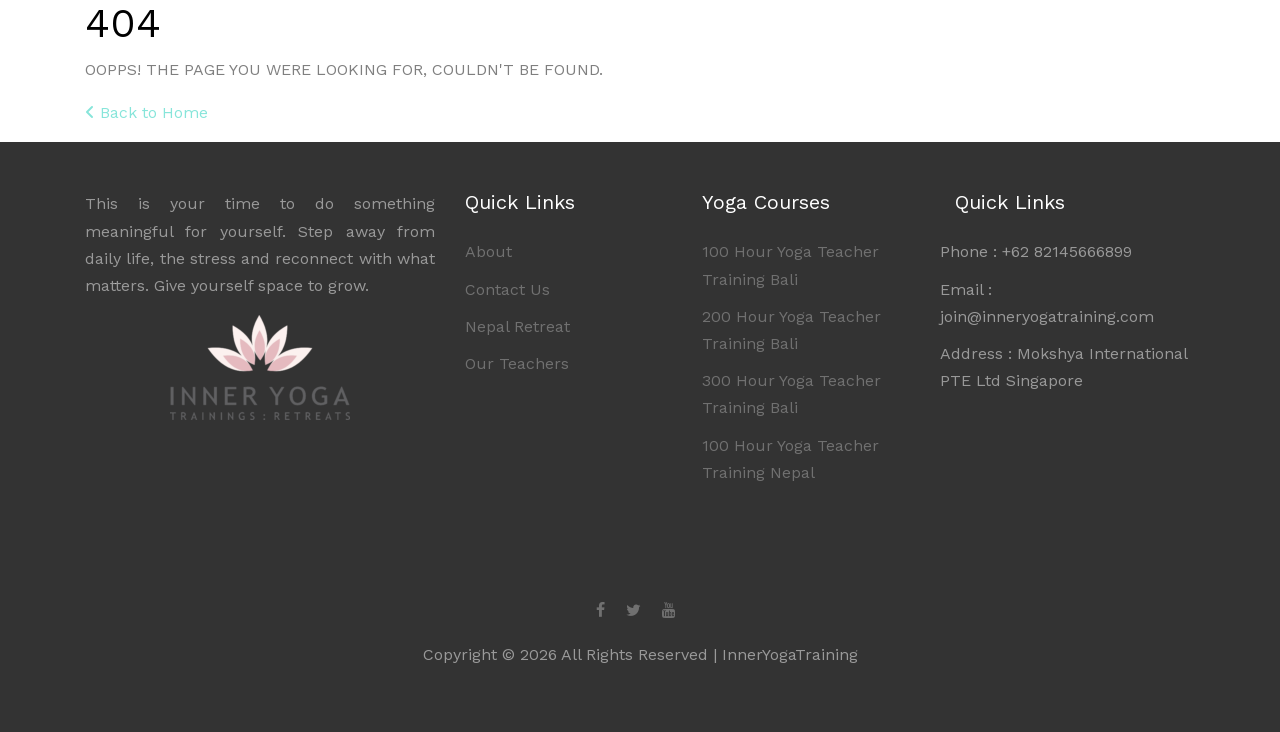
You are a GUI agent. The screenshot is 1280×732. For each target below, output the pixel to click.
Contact (1145, 38)
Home (593, 38)
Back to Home (146, 112)
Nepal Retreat (517, 326)
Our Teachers (517, 363)
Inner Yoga (148, 41)
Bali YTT (688, 38)
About (1049, 38)
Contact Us (507, 289)
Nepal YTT (813, 38)
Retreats (940, 38)
